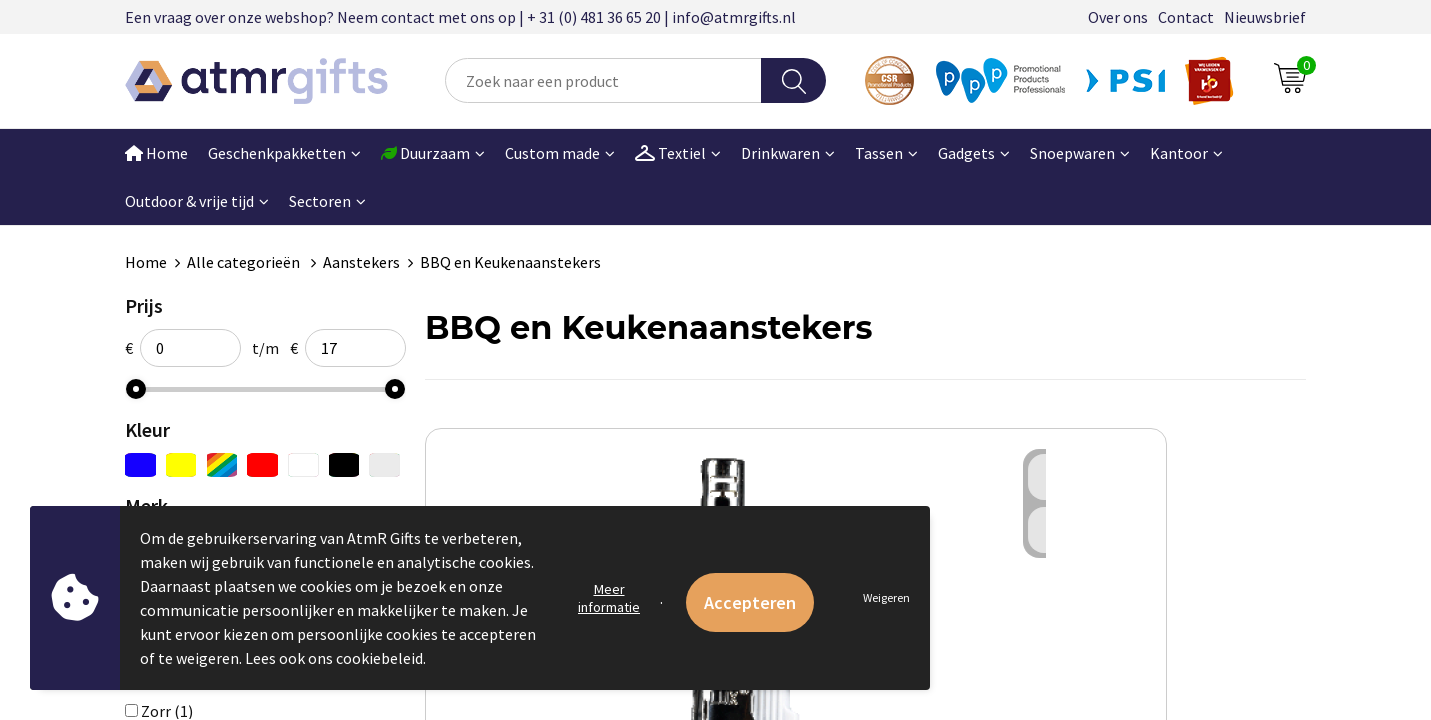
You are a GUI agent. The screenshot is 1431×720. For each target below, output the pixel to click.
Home (156, 153)
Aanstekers (361, 262)
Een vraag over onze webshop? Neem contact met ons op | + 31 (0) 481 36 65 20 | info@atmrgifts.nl (460, 17)
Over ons (1118, 17)
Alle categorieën (245, 262)
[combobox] (603, 80)
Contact (1186, 17)
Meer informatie (609, 598)
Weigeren (886, 597)
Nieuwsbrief (1265, 17)
